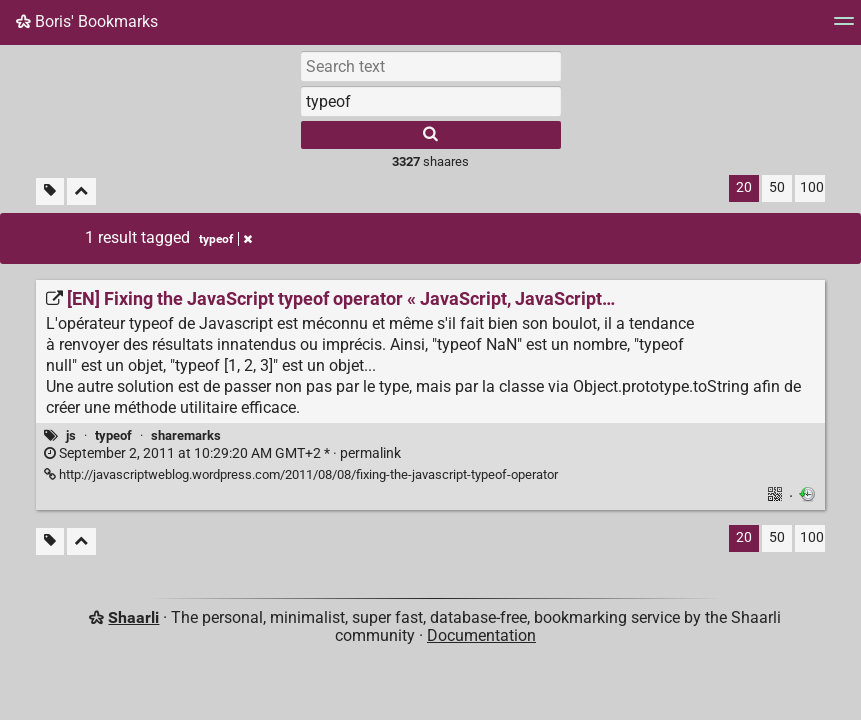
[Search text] (431, 66)
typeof (113, 435)
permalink (222, 453)
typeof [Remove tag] (225, 239)
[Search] (431, 135)
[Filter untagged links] (50, 191)
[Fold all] (81, 191)
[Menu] (844, 27)
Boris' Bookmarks (87, 21)
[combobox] (431, 101)
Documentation (481, 635)
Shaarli (133, 617)
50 (777, 187)
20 (744, 187)
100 (812, 187)
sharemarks (186, 435)
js (71, 435)
